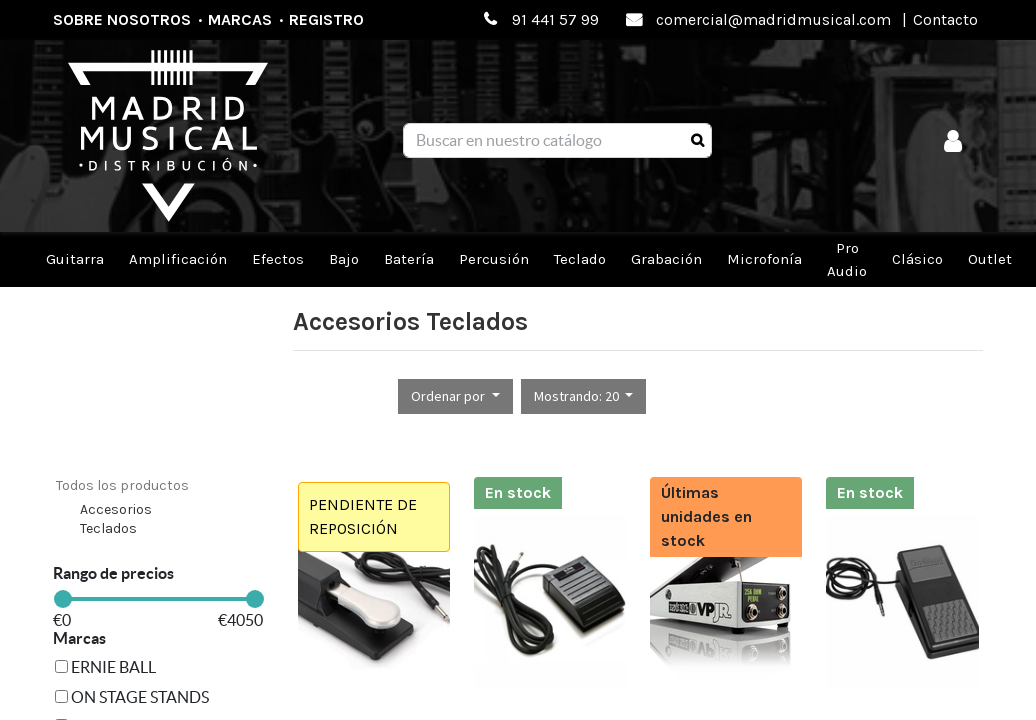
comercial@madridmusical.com (773, 19)
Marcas (240, 19)
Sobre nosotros (122, 19)
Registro (326, 19)
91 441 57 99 (555, 19)
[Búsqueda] (697, 141)
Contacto (945, 19)
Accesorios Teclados (116, 519)
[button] (455, 396)
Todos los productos (122, 485)
